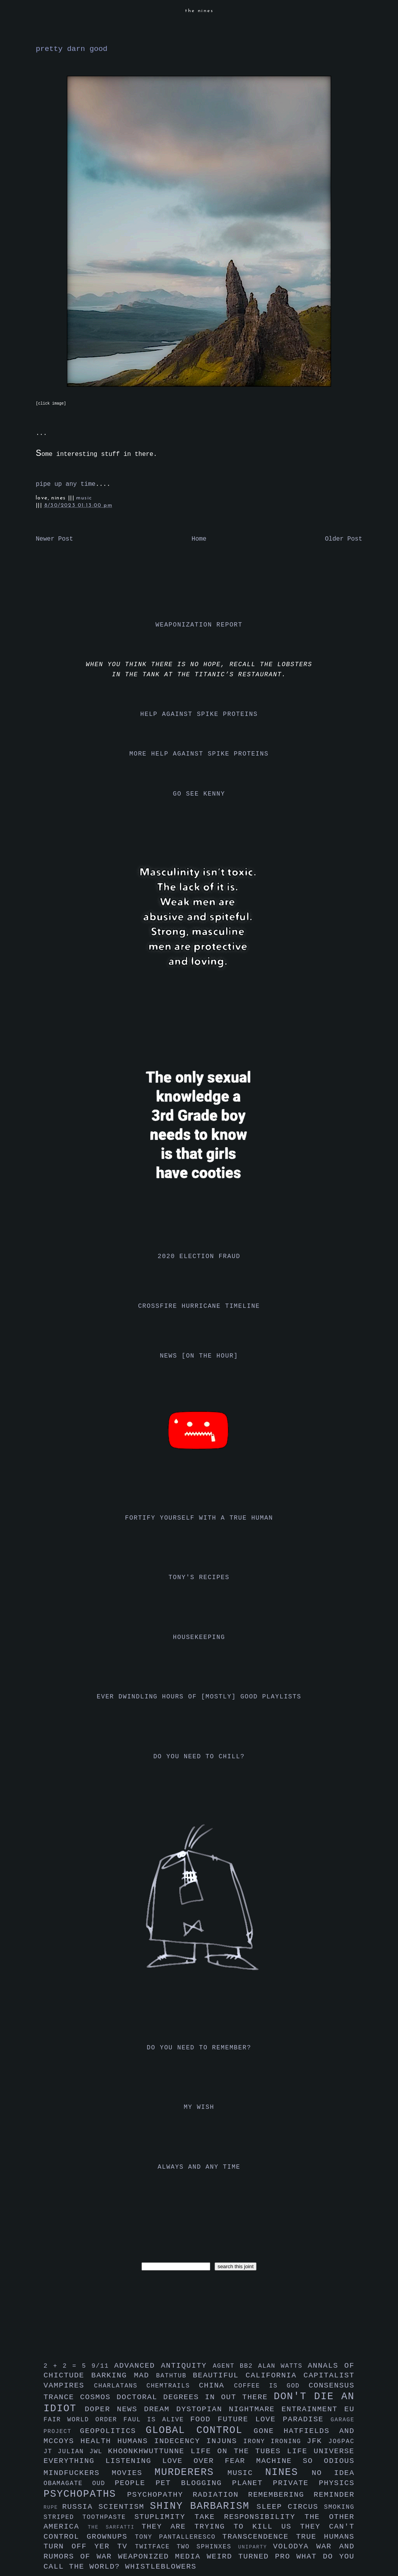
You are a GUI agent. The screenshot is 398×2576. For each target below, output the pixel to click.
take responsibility (249, 2517)
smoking (339, 2507)
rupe (53, 2507)
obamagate (68, 2483)
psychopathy (160, 2494)
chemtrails (173, 2385)
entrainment (312, 2409)
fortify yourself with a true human (199, 1518)
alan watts (283, 2366)
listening (133, 2461)
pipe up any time (66, 484)
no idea (333, 2473)
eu (349, 2409)
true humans (325, 2536)
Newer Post (54, 539)
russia (80, 2507)
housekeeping (199, 1637)
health (98, 2441)
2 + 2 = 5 (67, 2366)
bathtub (174, 2375)
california (275, 2375)
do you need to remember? (199, 2047)
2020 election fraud (199, 1256)
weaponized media (162, 2556)
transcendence (259, 2536)
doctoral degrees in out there (195, 2397)
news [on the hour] (199, 1356)
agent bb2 (235, 2366)
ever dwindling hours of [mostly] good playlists (199, 1696)
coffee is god (271, 2385)
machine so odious (305, 2461)
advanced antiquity (163, 2365)
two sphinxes (207, 2546)
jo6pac (341, 2441)
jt (51, 2451)
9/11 (102, 2366)
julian (73, 2451)
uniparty (255, 2547)
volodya (294, 2546)
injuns (224, 2441)
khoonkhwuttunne (149, 2451)
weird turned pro (252, 2556)
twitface (155, 2546)
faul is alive (157, 2419)
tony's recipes (199, 1577)
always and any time (199, 2167)
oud (103, 2483)
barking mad (123, 2375)
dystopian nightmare (229, 2409)
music (84, 498)
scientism (124, 2507)
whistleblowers (161, 2566)
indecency (180, 2441)
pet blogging (193, 2483)
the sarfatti (114, 2527)
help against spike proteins (199, 714)
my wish (199, 2107)
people (135, 2483)
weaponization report (199, 624)
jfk (317, 2441)
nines (288, 2472)
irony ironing (275, 2441)
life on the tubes (239, 2451)
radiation (220, 2494)
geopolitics (113, 2431)
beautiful (219, 2375)
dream (160, 2409)
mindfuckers (78, 2473)
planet (252, 2483)
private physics (313, 2483)
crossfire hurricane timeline (199, 1306)
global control (200, 2430)
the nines (199, 11)
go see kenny (199, 794)
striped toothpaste (89, 2517)
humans (135, 2441)
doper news (114, 2409)
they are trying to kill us (220, 2526)
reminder (334, 2494)
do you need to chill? (198, 1756)
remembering (281, 2494)
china (216, 2385)
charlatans (120, 2385)
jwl (98, 2451)
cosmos (98, 2397)
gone (269, 2431)
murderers (191, 2472)
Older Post (343, 539)
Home (199, 539)
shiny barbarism (203, 2506)
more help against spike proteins (199, 753)
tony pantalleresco (178, 2537)
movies (133, 2473)
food (204, 2419)
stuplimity (164, 2517)
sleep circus (290, 2507)
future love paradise (274, 2419)
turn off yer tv (89, 2546)
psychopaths (85, 2494)
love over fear (209, 2461)
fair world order (84, 2419)
